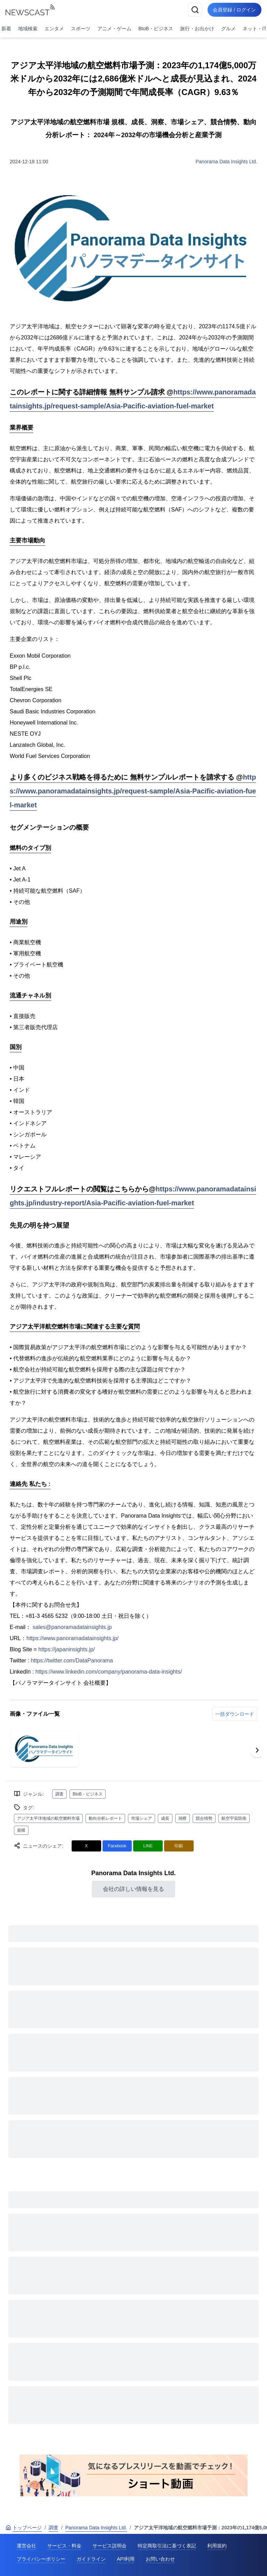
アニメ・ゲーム (114, 28)
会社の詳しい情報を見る (133, 1889)
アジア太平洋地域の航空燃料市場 (48, 1818)
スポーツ (80, 28)
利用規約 (217, 2545)
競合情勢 (204, 1818)
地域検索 (28, 28)
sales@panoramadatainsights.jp (72, 1627)
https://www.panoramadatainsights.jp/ (72, 1638)
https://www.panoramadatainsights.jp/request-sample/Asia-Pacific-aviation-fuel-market (133, 791)
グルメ (228, 28)
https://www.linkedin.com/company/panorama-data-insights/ (108, 1672)
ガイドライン (91, 2559)
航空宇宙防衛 (233, 1818)
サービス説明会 (109, 2545)
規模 (21, 1830)
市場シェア (141, 1818)
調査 (59, 1794)
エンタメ (54, 28)
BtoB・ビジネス (155, 28)
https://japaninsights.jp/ (66, 1649)
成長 (165, 1818)
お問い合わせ (160, 2559)
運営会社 (26, 2545)
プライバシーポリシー (41, 2559)
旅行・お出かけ (197, 28)
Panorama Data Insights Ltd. (226, 161)
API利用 (126, 2559)
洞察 (182, 1818)
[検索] (195, 10)
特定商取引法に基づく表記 (167, 2545)
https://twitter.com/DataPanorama (72, 1660)
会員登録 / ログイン (234, 10)
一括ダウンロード (234, 1714)
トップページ (24, 2527)
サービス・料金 (64, 2545)
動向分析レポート (105, 1818)
